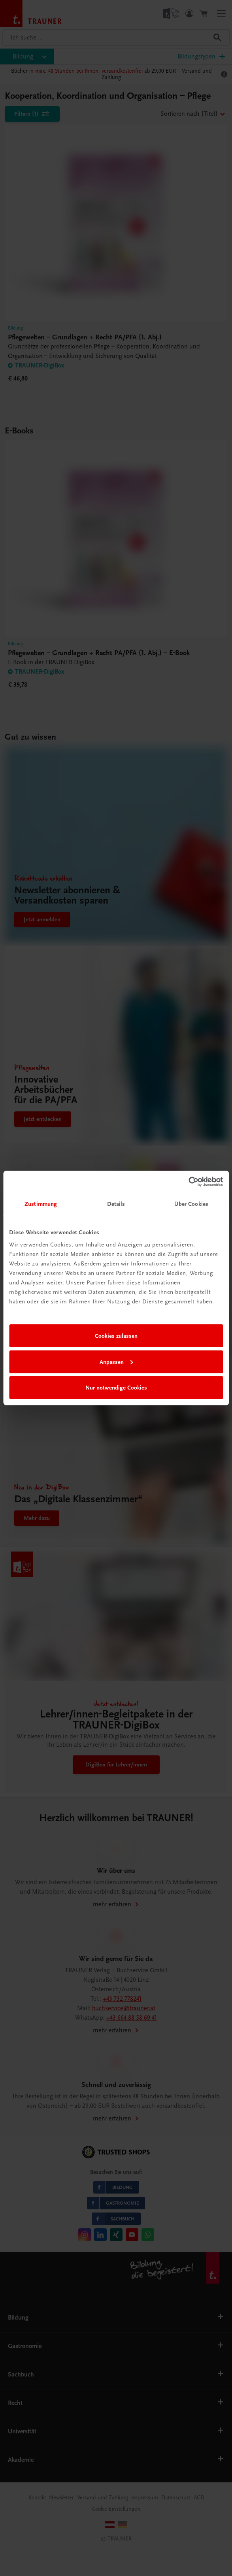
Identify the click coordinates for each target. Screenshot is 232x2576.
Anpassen (116, 1361)
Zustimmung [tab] (41, 1203)
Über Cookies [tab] (191, 1203)
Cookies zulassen (116, 1335)
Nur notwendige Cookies (116, 1387)
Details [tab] (116, 1203)
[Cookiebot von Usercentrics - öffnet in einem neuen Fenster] (188, 1182)
